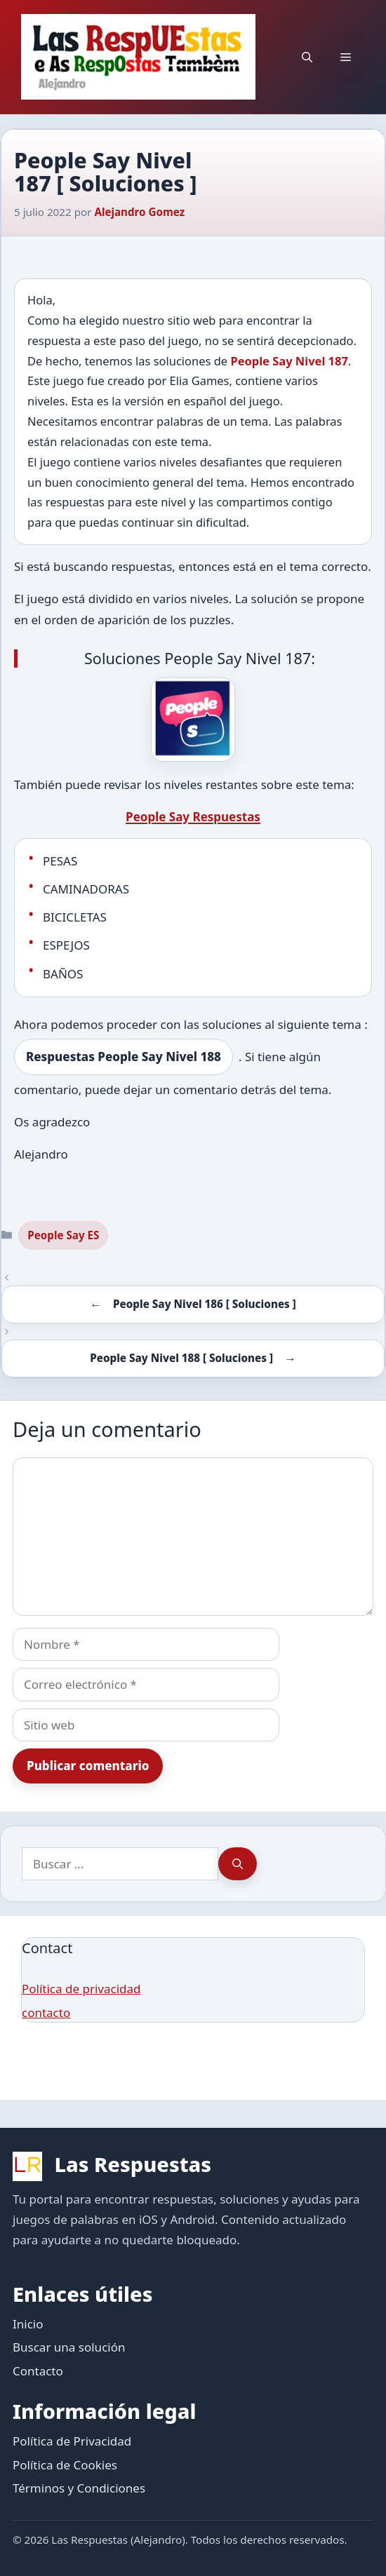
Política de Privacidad (72, 2441)
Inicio (28, 2324)
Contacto (38, 2371)
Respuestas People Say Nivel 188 (123, 1056)
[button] (307, 57)
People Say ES (63, 1235)
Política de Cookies (65, 2465)
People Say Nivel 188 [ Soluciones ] (181, 1358)
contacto (46, 2012)
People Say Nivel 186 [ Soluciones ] (204, 1304)
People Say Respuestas (193, 817)
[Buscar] (237, 1864)
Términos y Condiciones (79, 2488)
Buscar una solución (69, 2347)
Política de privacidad (81, 1989)
